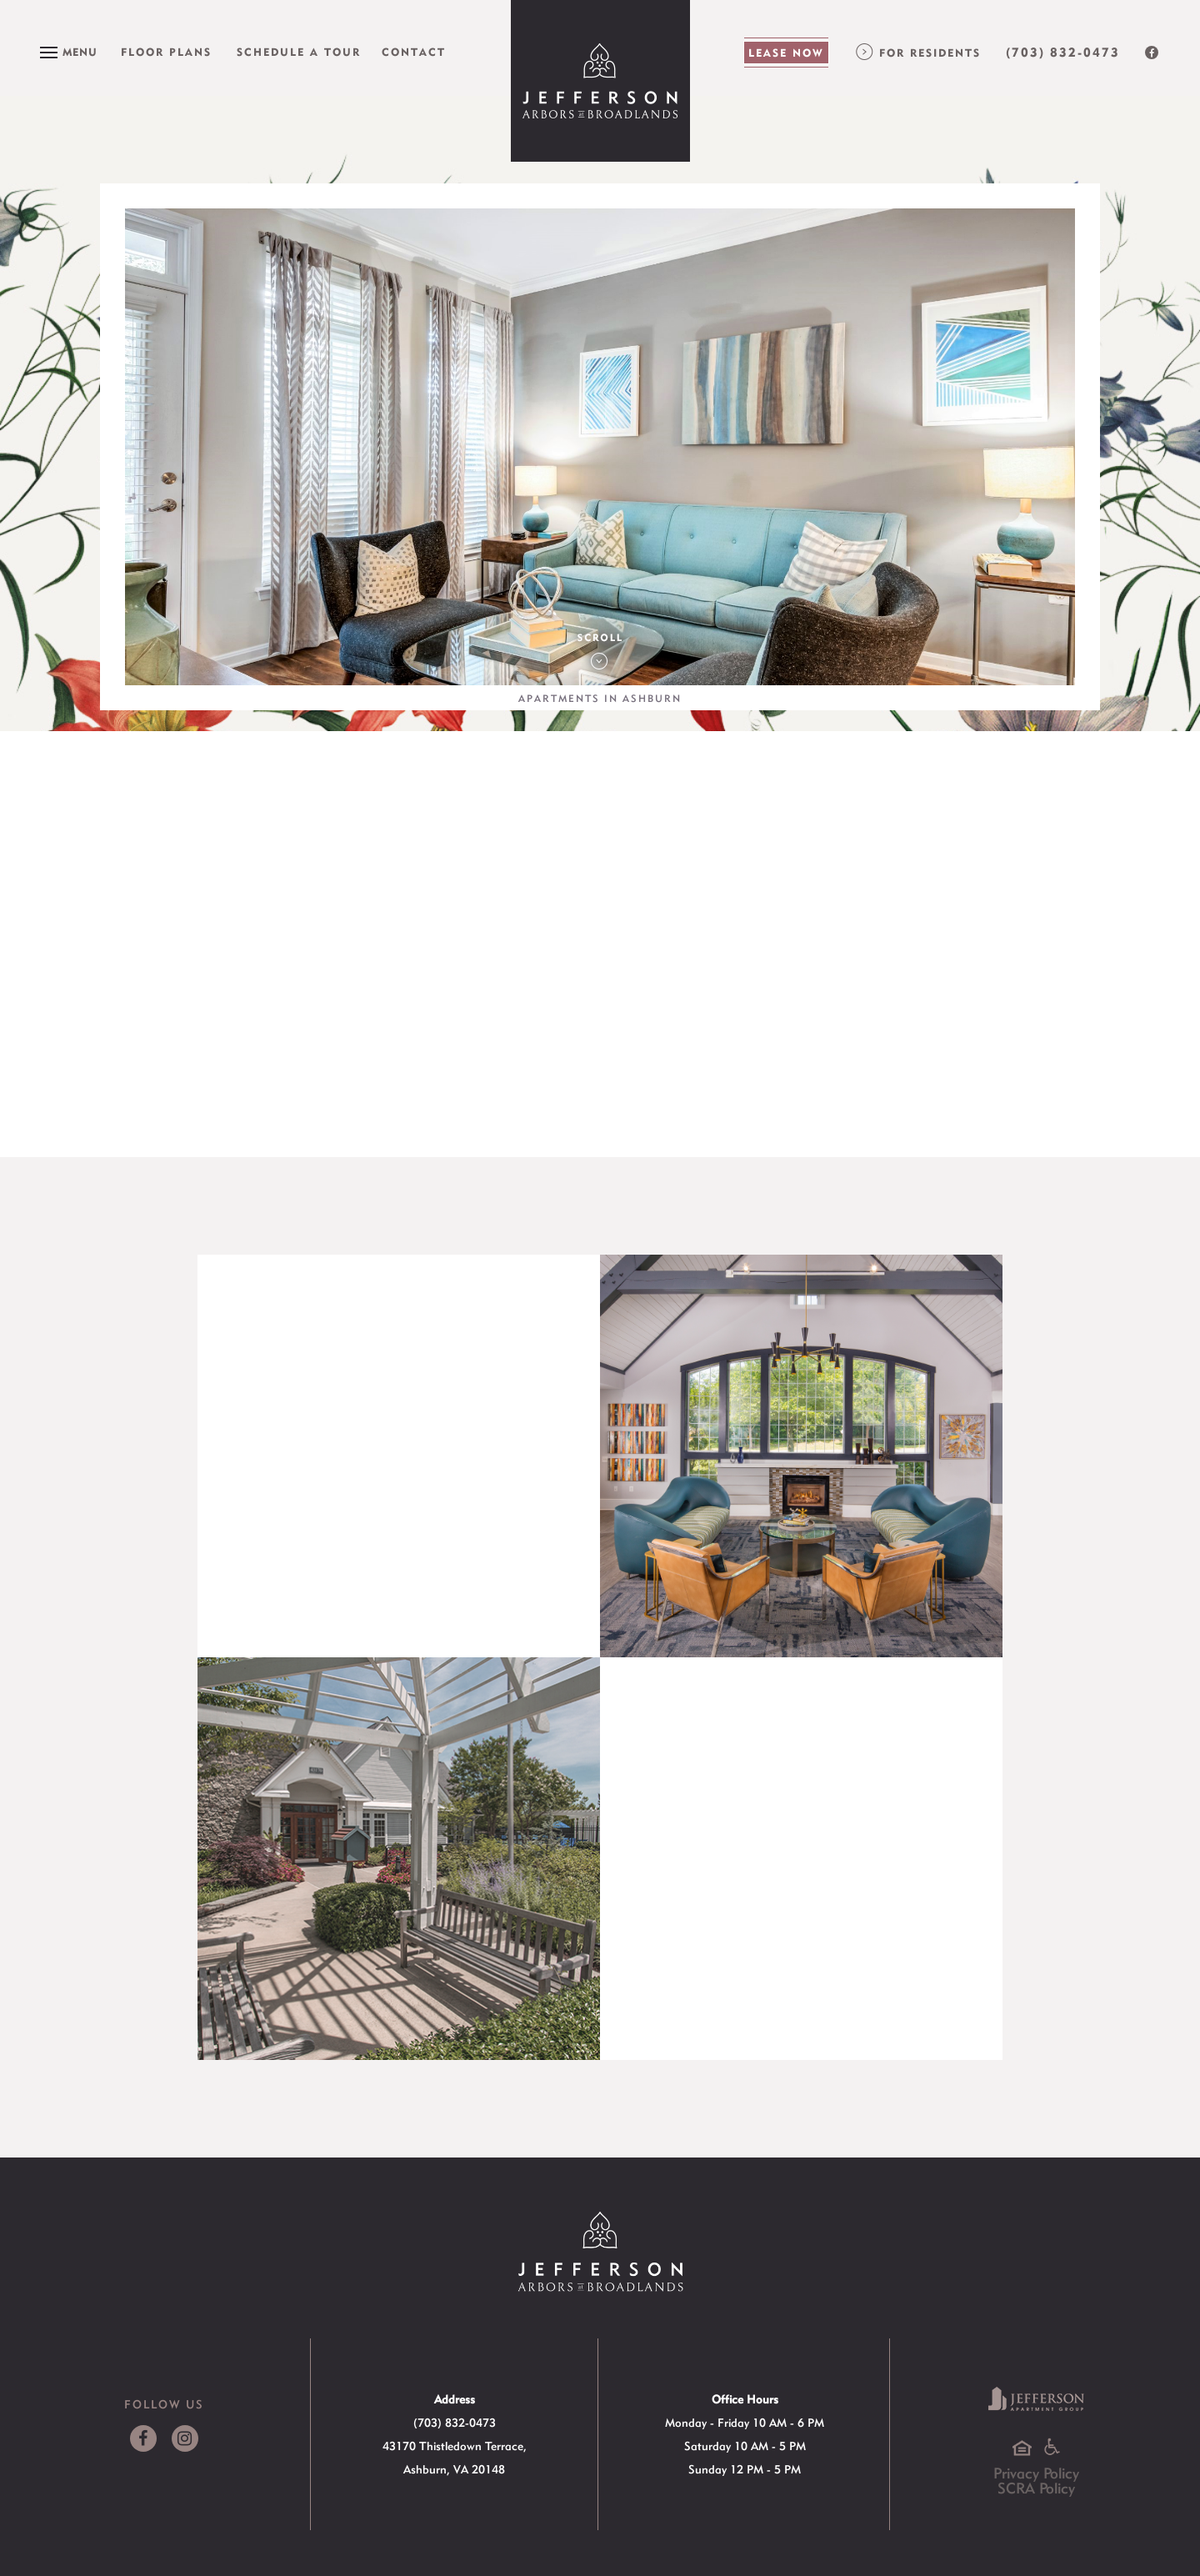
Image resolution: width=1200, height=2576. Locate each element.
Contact (414, 51)
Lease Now (786, 52)
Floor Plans (166, 51)
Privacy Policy (1036, 2473)
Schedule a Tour (299, 51)
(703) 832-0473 (1063, 52)
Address (454, 2399)
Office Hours (745, 2399)
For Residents (930, 52)
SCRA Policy (1036, 2488)
